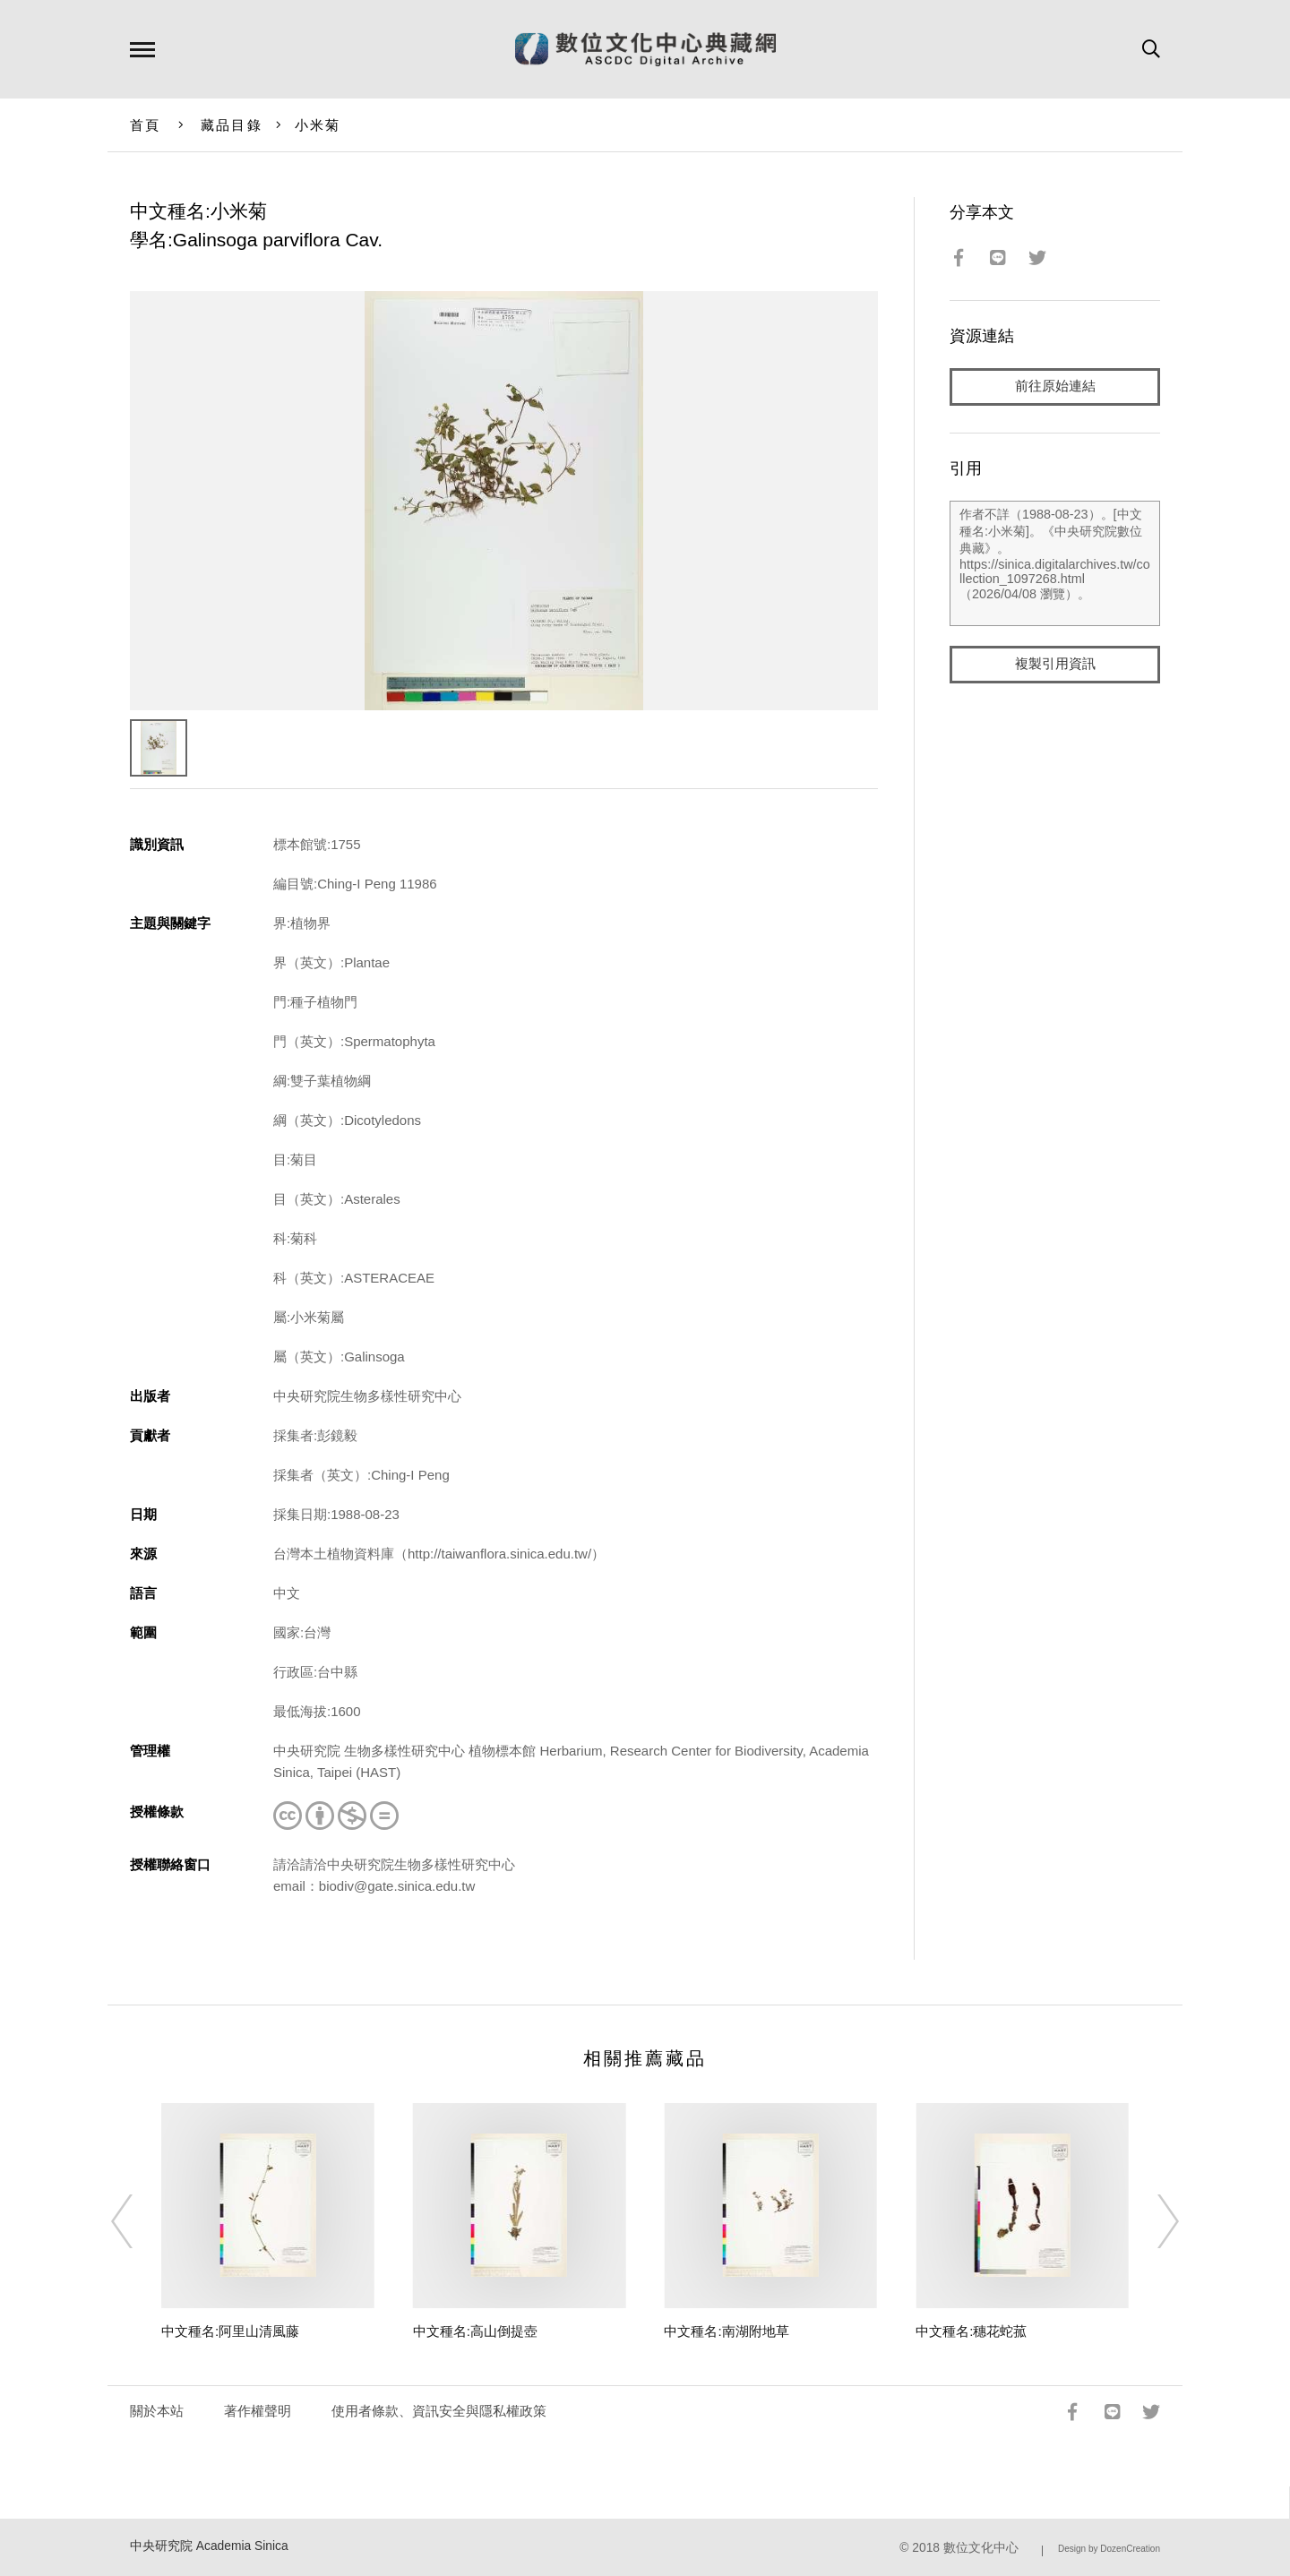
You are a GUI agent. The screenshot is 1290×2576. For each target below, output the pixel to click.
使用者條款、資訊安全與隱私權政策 (438, 2410)
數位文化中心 (981, 2548)
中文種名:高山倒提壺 (475, 2331)
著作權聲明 (257, 2410)
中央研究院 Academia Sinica (209, 2546)
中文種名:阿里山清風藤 (230, 2331)
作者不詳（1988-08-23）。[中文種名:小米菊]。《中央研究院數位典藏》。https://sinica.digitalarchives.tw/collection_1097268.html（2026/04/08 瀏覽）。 (1055, 563)
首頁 (145, 125)
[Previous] (138, 2221)
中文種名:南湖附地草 (726, 2331)
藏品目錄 (231, 125)
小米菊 (318, 125)
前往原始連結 (1055, 386)
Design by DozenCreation (1109, 2549)
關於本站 (157, 2410)
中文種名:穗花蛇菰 (971, 2331)
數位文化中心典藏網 (645, 49)
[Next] (1152, 2221)
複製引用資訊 (1055, 664)
